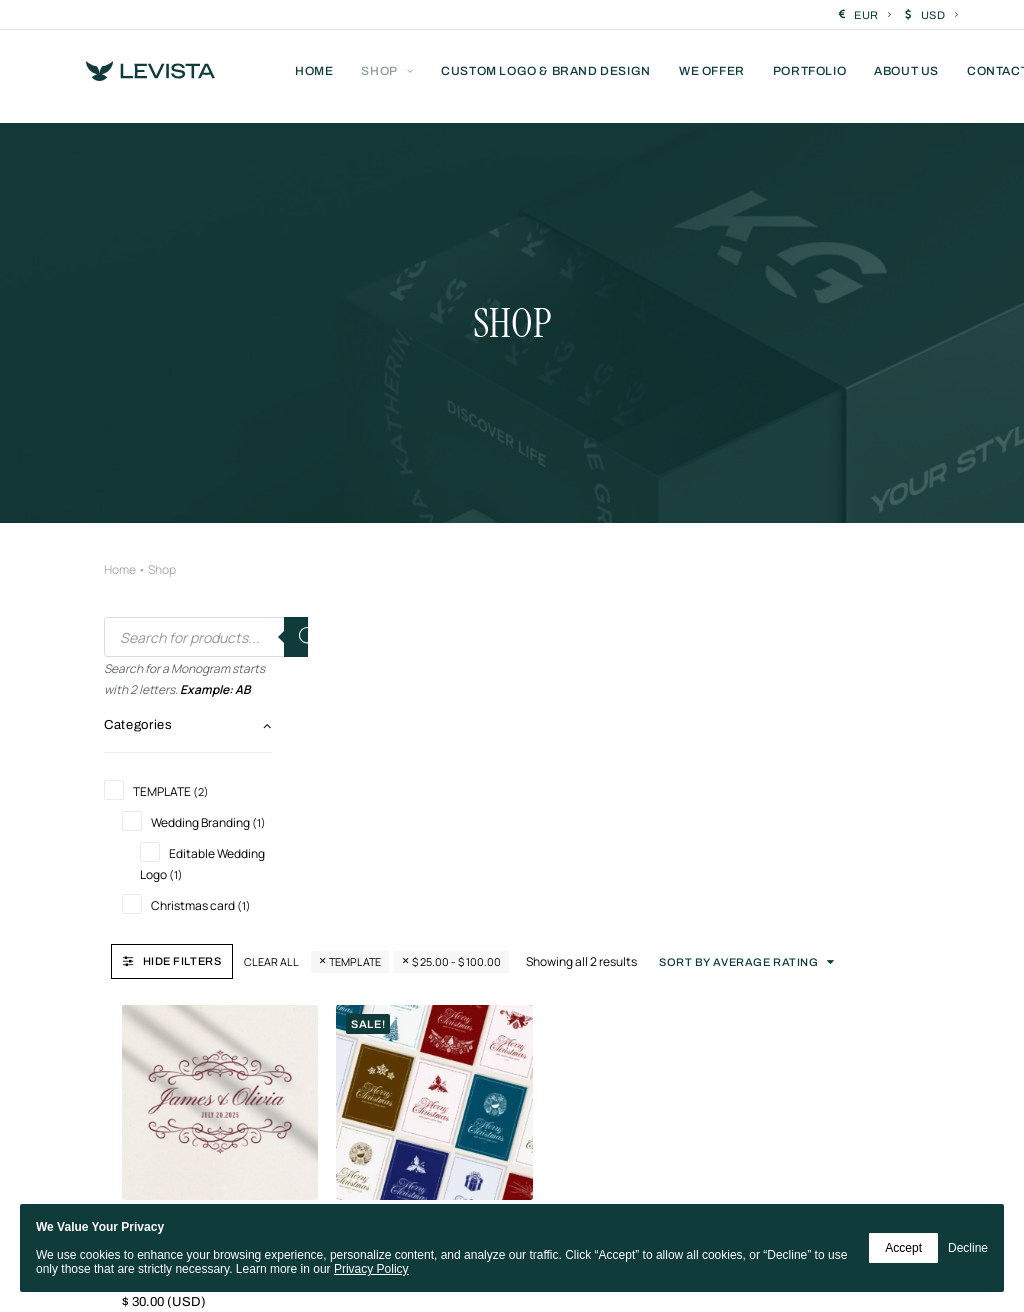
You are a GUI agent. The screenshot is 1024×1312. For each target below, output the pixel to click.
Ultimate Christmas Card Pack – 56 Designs (600, 757)
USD (939, 15)
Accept (903, 1248)
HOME (314, 77)
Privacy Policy (371, 1269)
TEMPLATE (559, 500)
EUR (872, 15)
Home (120, 435)
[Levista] (139, 77)
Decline (968, 1248)
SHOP (387, 77)
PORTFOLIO (809, 77)
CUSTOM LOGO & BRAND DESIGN (546, 77)
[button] (416, 633)
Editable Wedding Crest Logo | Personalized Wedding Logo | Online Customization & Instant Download (400, 782)
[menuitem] (865, 15)
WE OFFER (712, 77)
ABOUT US (906, 77)
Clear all (475, 500)
